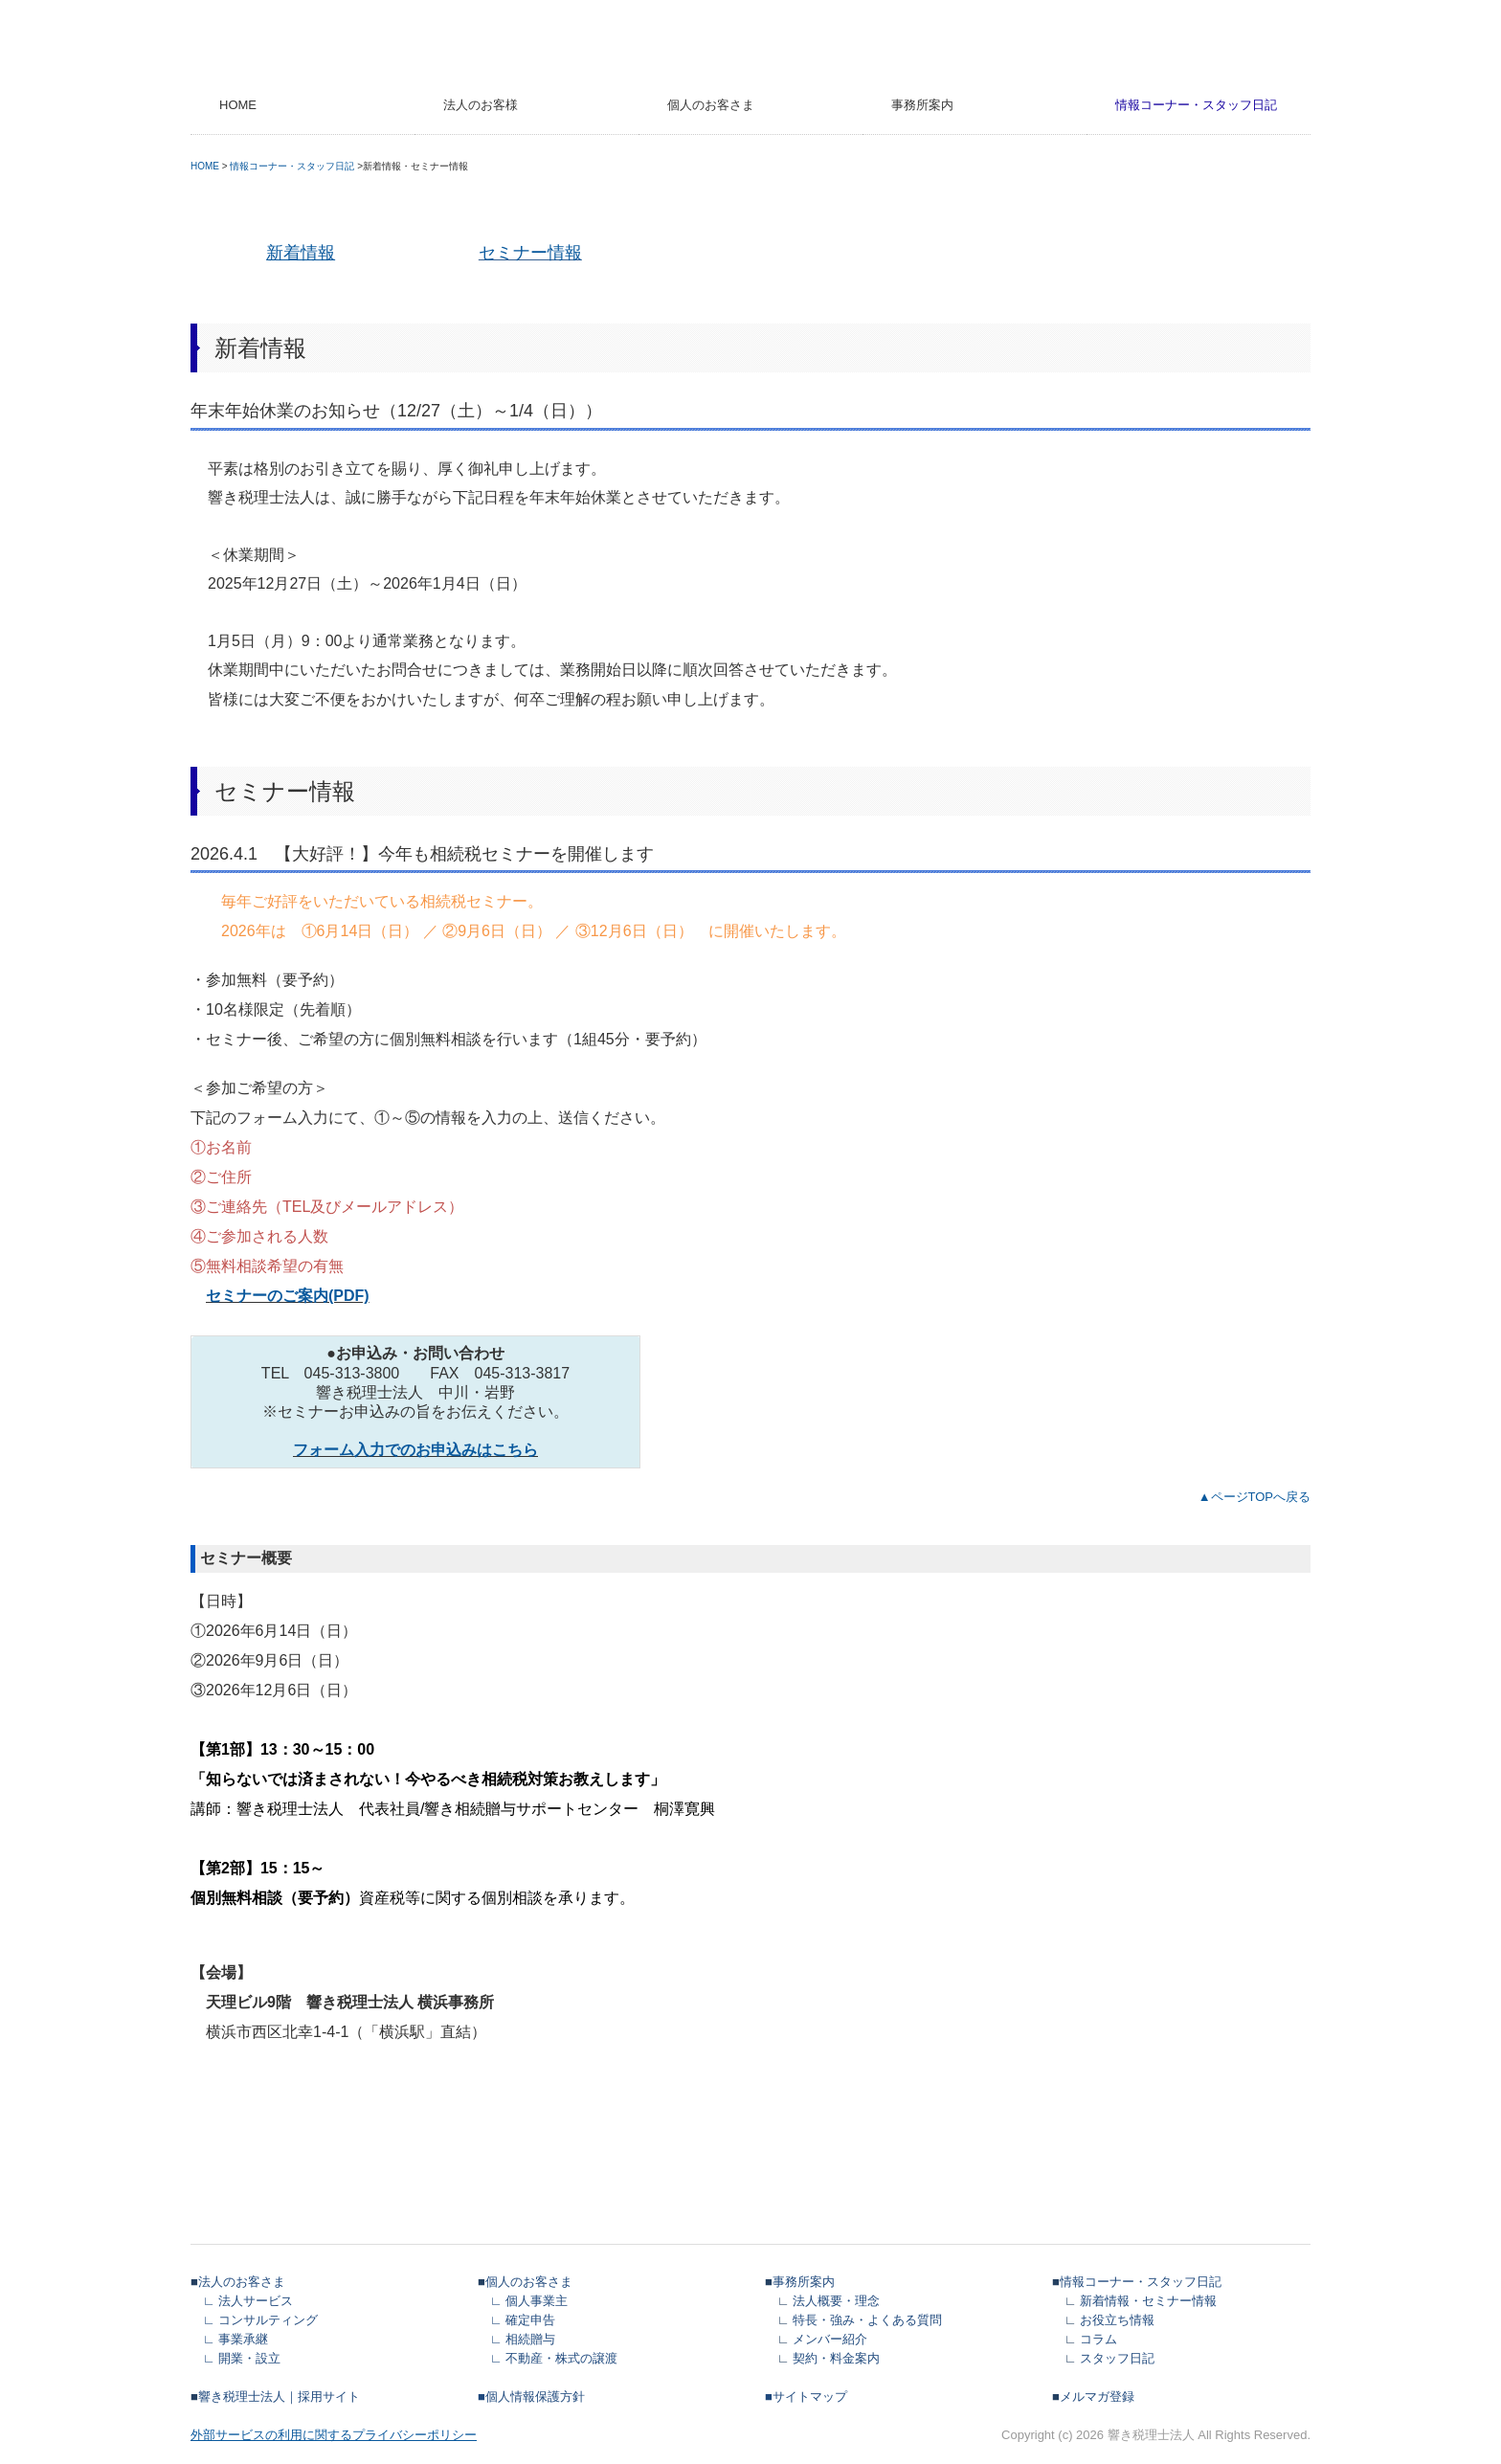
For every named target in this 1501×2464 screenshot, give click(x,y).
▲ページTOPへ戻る (1255, 1497)
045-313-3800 (352, 1373)
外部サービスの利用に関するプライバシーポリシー (333, 2435)
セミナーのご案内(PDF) (288, 1296)
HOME (238, 105)
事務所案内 (922, 105)
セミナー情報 (530, 252)
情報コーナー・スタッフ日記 (1196, 105)
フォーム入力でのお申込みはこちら (415, 1450)
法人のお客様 (480, 105)
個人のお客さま (710, 105)
